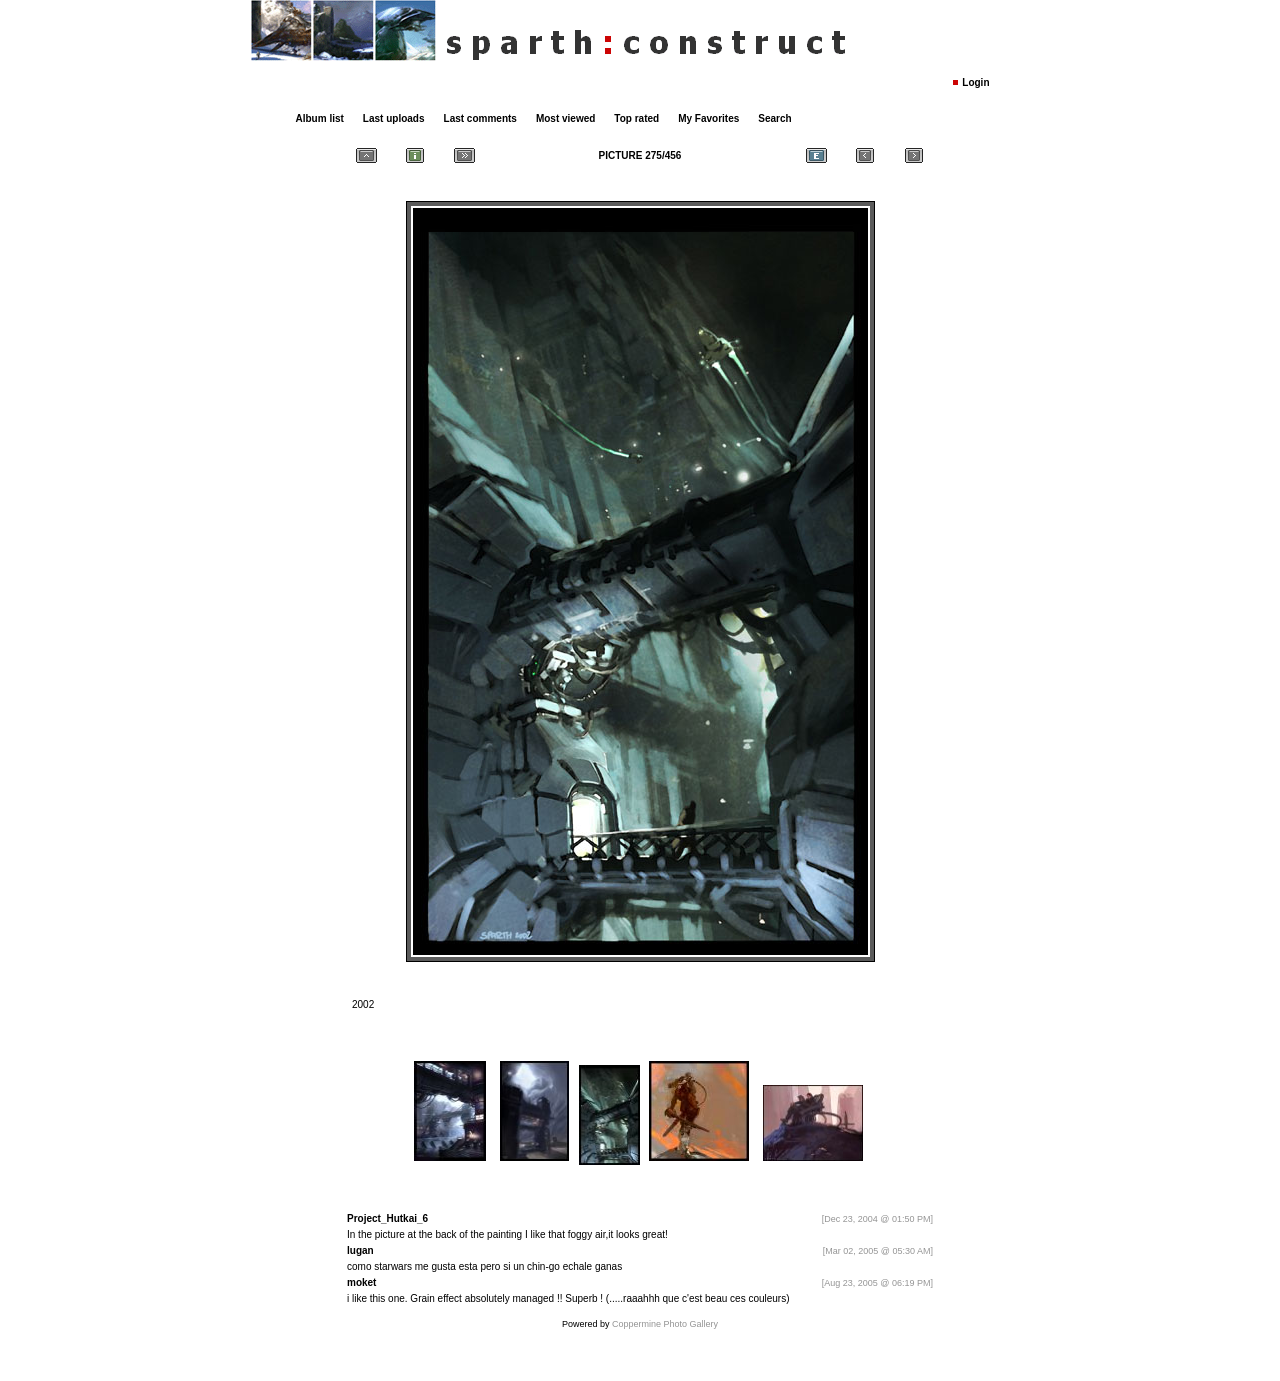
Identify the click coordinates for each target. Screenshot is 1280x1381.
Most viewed (565, 118)
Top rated (636, 118)
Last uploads (394, 118)
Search (774, 118)
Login (975, 82)
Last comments (480, 118)
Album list (320, 118)
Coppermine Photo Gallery (665, 1324)
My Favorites (708, 118)
